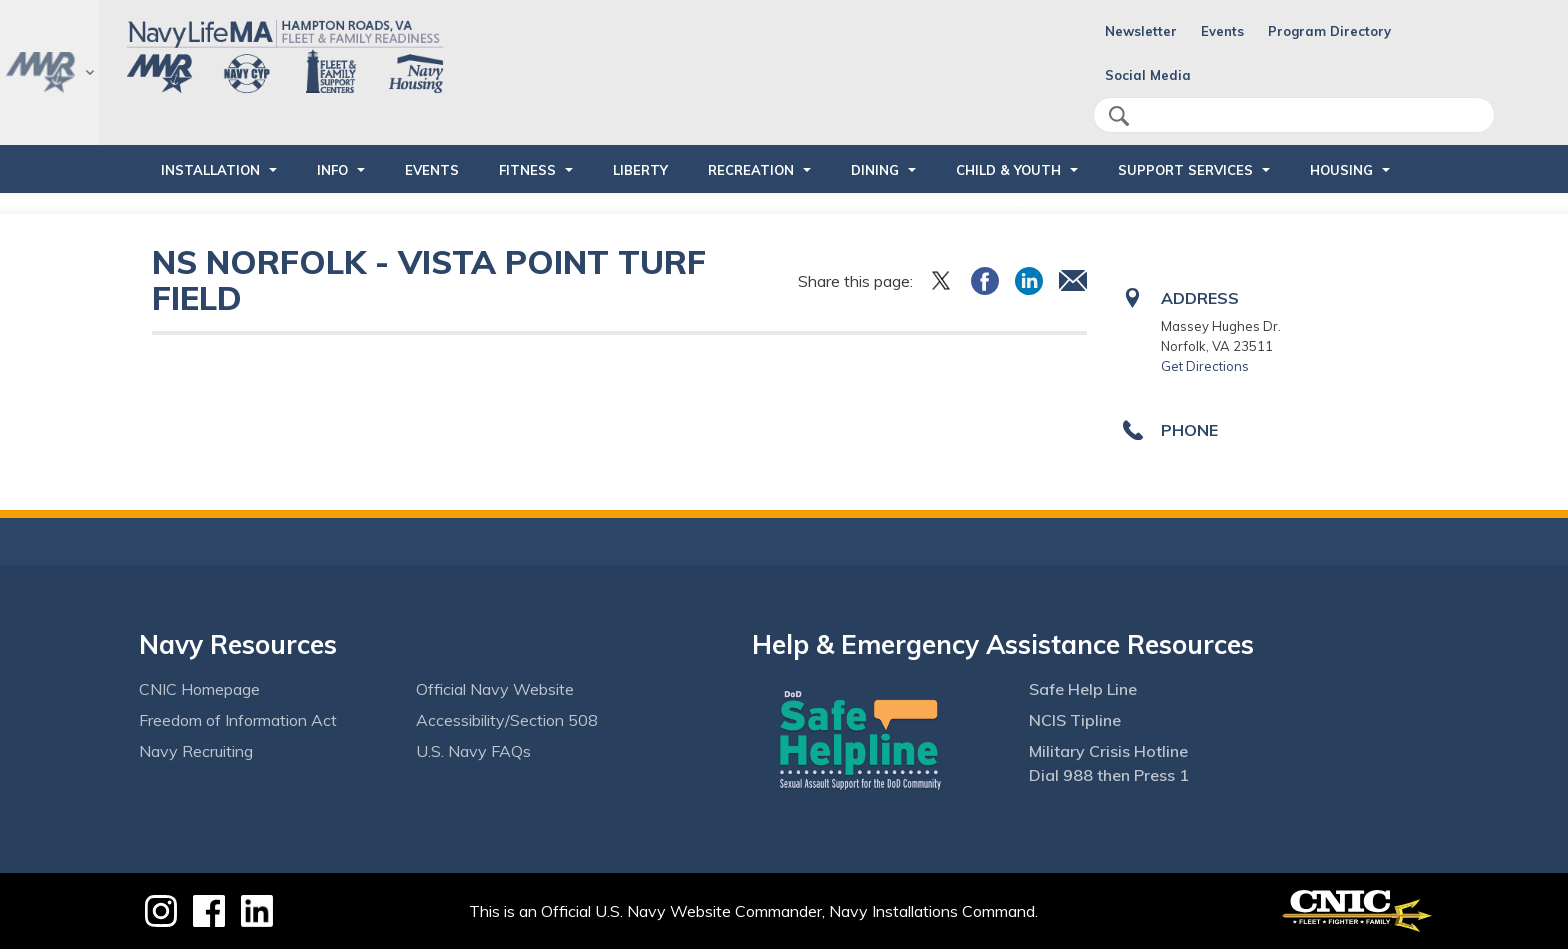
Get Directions (1205, 366)
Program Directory (1329, 31)
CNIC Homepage (199, 689)
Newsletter (1141, 31)
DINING (875, 170)
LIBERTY (640, 170)
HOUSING (1341, 170)
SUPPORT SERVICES (1185, 170)
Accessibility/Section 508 (507, 720)
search (1119, 116)
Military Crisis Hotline (1108, 751)
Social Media (1148, 75)
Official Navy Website (495, 689)
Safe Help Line (1083, 689)
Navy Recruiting (196, 751)
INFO (332, 170)
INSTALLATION (210, 170)
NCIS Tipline (1075, 720)
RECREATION (751, 170)
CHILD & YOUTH (1008, 170)
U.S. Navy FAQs (473, 751)
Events (1222, 31)
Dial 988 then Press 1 (1109, 775)
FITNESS (527, 170)
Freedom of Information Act (238, 720)
